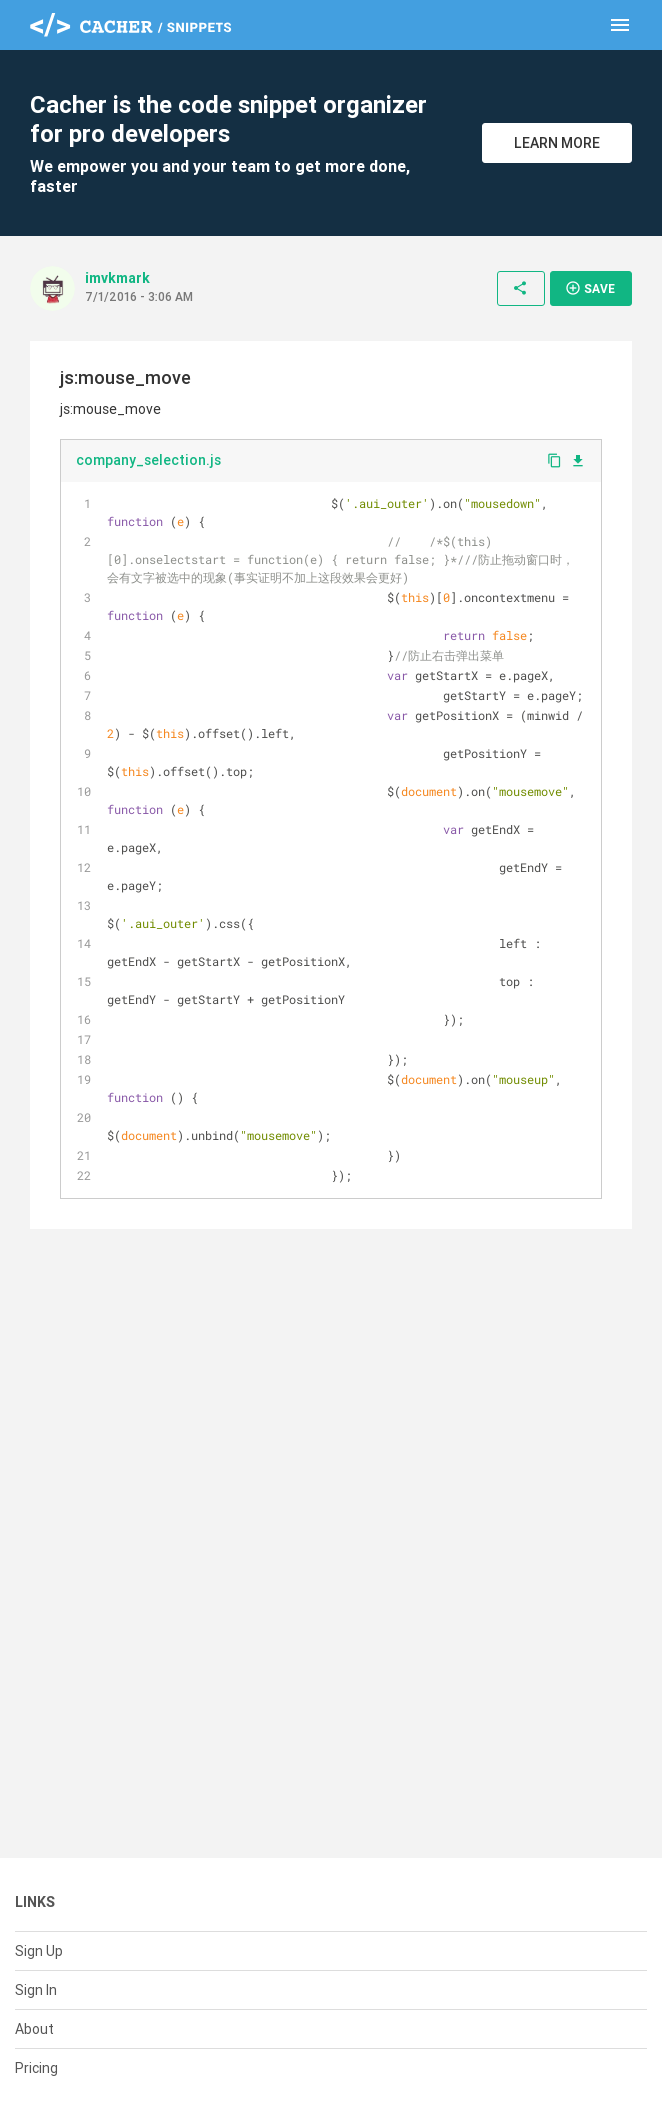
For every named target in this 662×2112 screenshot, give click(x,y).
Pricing (36, 2068)
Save (590, 288)
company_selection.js (148, 460)
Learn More (557, 143)
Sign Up (39, 1951)
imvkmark (117, 278)
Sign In (36, 1990)
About (34, 2029)
